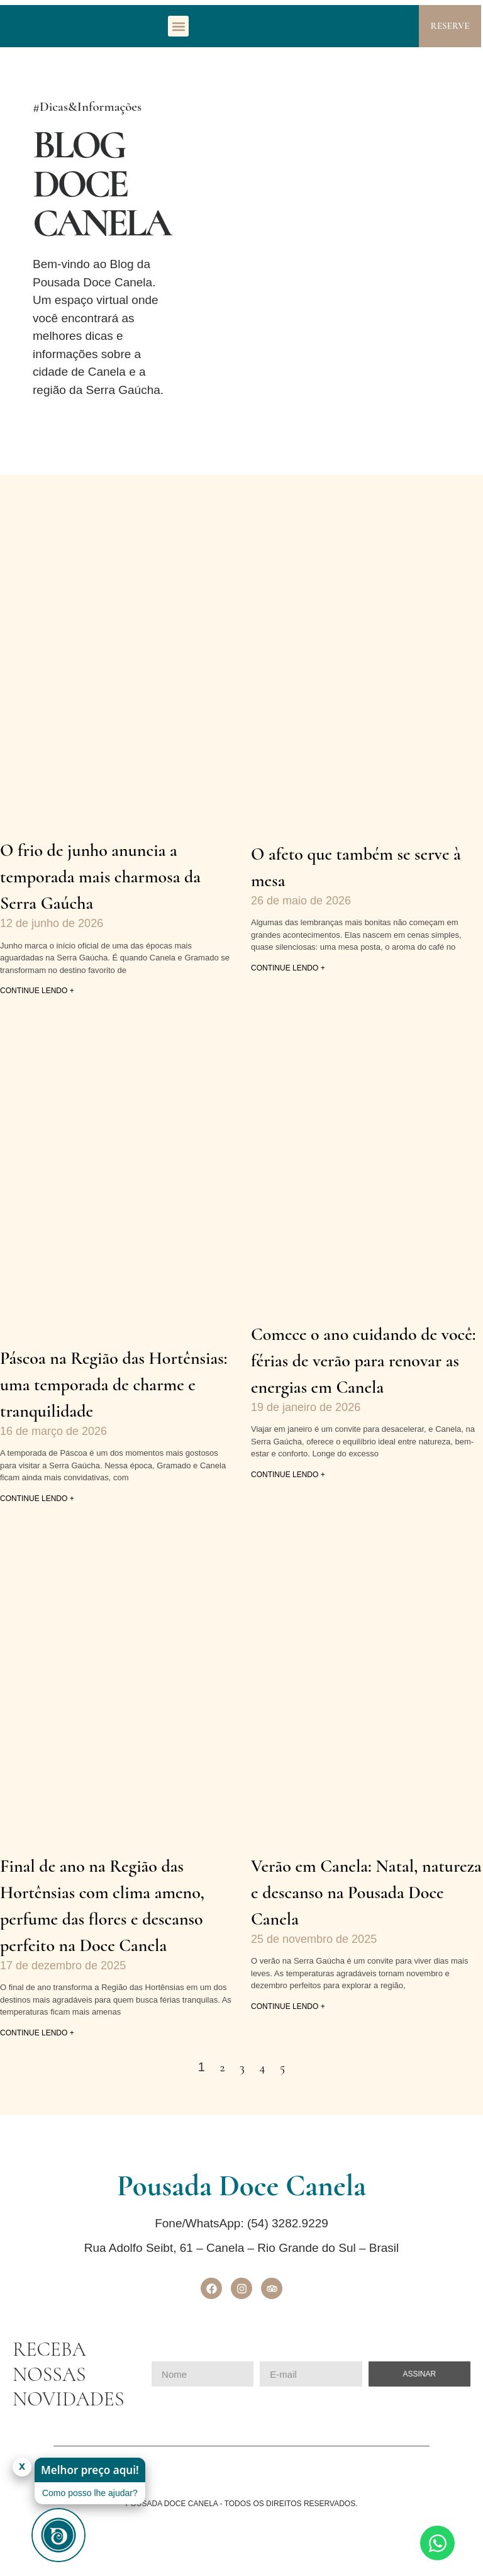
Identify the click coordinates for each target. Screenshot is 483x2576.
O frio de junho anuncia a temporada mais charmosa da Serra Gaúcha (100, 877)
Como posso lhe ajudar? (90, 2493)
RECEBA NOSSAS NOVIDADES (68, 2374)
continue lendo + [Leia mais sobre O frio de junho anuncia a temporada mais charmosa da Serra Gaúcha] (37, 990)
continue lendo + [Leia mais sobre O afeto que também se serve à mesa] (288, 968)
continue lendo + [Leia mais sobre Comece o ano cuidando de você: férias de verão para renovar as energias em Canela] (288, 1474)
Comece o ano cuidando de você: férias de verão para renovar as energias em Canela (363, 1361)
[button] (178, 26)
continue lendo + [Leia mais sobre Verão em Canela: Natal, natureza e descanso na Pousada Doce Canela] (288, 2006)
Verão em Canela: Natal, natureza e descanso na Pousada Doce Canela (366, 1892)
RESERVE (450, 25)
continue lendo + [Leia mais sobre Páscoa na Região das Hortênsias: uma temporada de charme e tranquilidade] (37, 1498)
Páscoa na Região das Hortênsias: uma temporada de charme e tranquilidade (113, 1384)
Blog (101, 184)
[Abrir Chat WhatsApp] (437, 2543)
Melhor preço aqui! (90, 2470)
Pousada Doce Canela (241, 2185)
